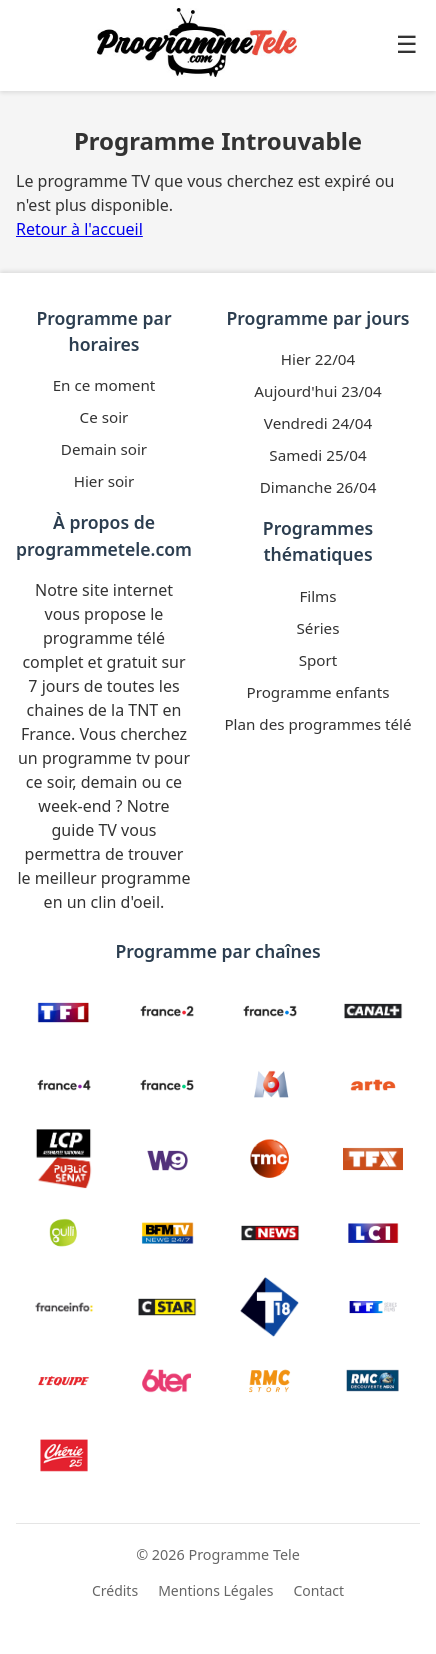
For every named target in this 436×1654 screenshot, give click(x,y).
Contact (318, 1590)
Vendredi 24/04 (318, 423)
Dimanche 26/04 (318, 487)
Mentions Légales (215, 1590)
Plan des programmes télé (317, 724)
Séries (318, 628)
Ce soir (104, 417)
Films (317, 596)
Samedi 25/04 (317, 455)
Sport (318, 660)
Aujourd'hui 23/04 (317, 391)
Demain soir (104, 449)
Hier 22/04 (318, 359)
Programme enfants (318, 692)
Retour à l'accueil (79, 229)
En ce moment (104, 385)
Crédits (115, 1590)
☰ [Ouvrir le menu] (407, 44)
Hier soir (104, 481)
